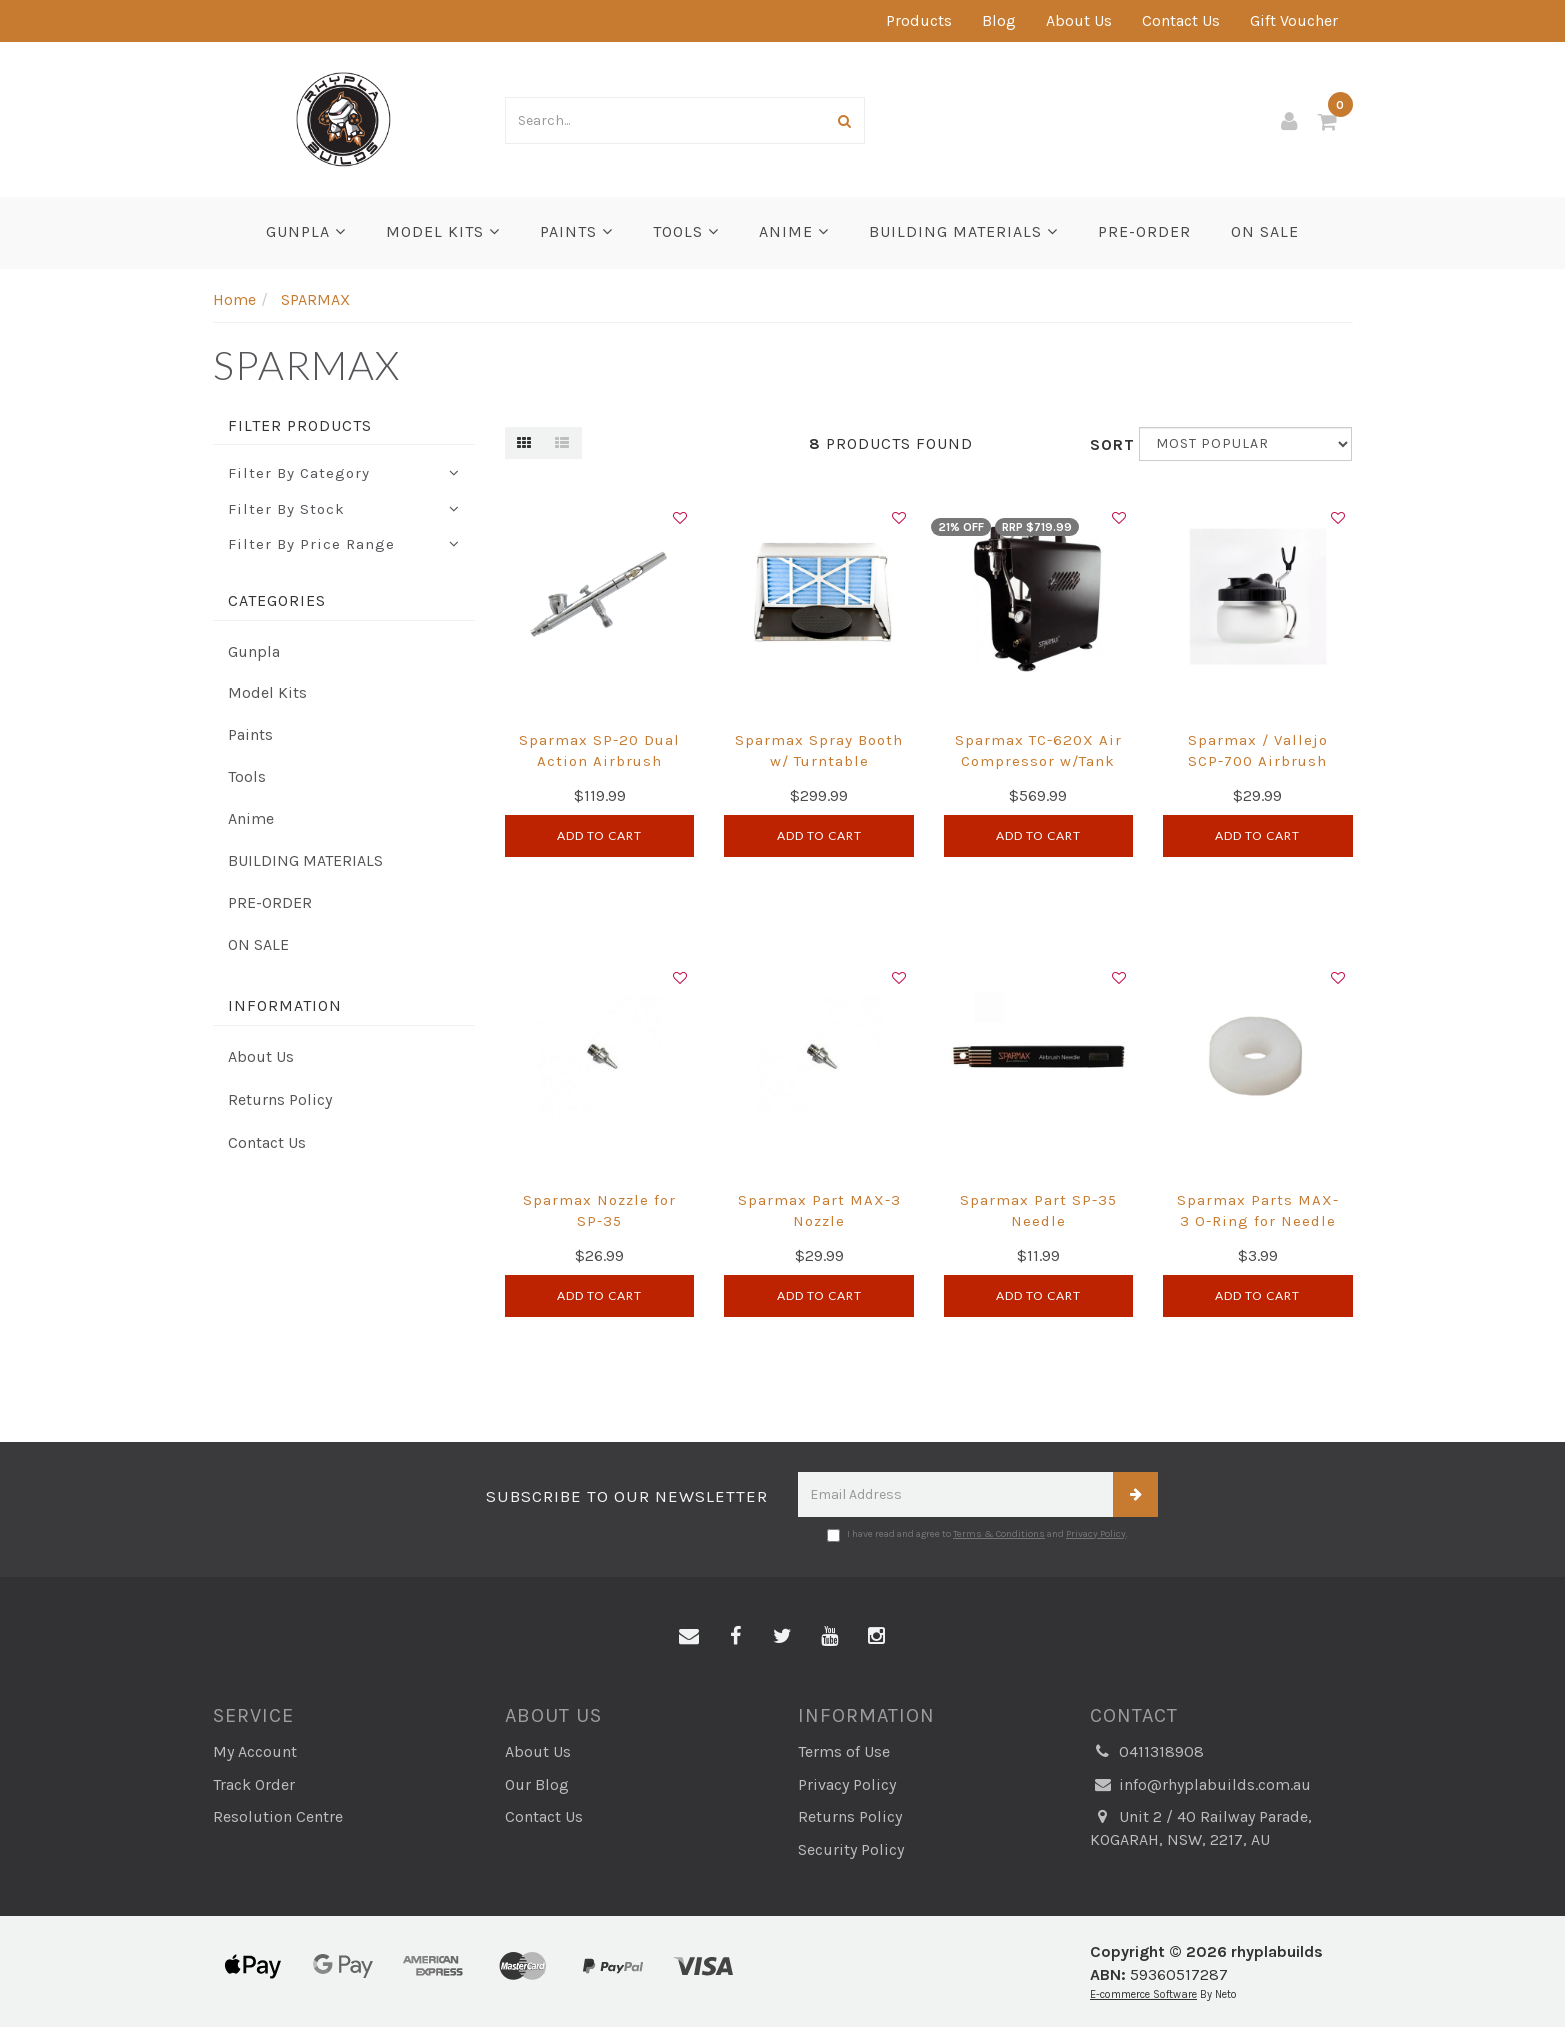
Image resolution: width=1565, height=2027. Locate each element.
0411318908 (1147, 1752)
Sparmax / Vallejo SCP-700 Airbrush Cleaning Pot (1258, 761)
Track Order (254, 1784)
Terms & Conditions (999, 1534)
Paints (576, 231)
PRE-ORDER (1144, 231)
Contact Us (1181, 20)
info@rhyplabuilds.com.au (1200, 1785)
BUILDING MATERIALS (963, 231)
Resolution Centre (278, 1816)
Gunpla (306, 231)
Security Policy (851, 1849)
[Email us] (689, 1637)
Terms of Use (844, 1751)
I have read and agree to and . (977, 1535)
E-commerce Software (1143, 1994)
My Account (255, 1751)
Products (919, 20)
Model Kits (443, 231)
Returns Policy (280, 1099)
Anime (794, 231)
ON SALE (1265, 231)
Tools (686, 231)
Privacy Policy (1096, 1534)
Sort (1107, 444)
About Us (1079, 20)
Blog (999, 20)
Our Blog (537, 1784)
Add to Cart (599, 835)
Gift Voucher (1294, 20)
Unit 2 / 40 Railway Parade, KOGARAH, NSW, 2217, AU (1201, 1827)
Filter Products (300, 426)
